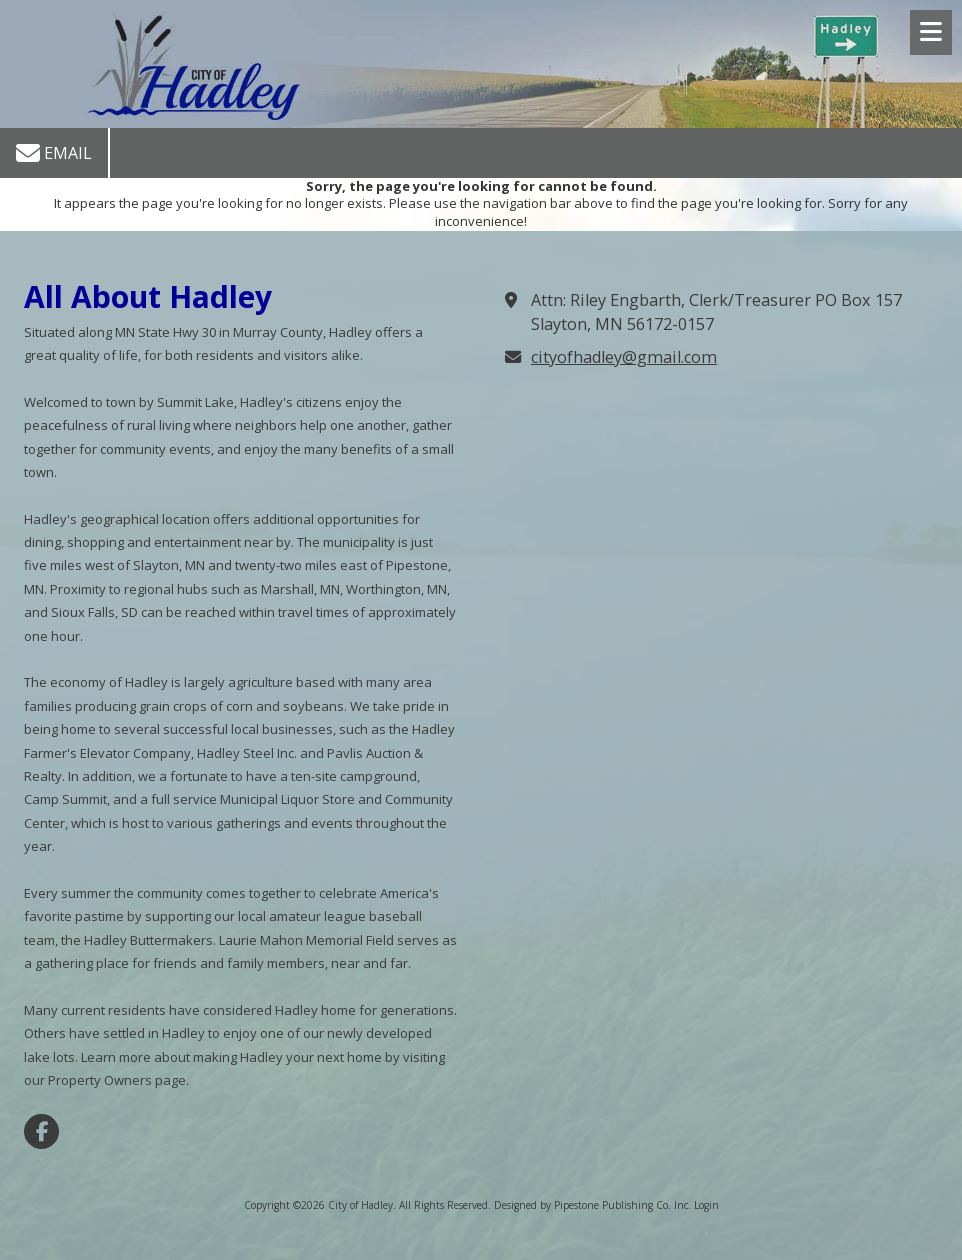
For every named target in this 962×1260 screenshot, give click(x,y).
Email (54, 153)
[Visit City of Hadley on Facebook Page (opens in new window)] (41, 1131)
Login (706, 1205)
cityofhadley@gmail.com (624, 357)
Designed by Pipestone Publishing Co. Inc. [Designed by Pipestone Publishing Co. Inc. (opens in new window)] (592, 1205)
